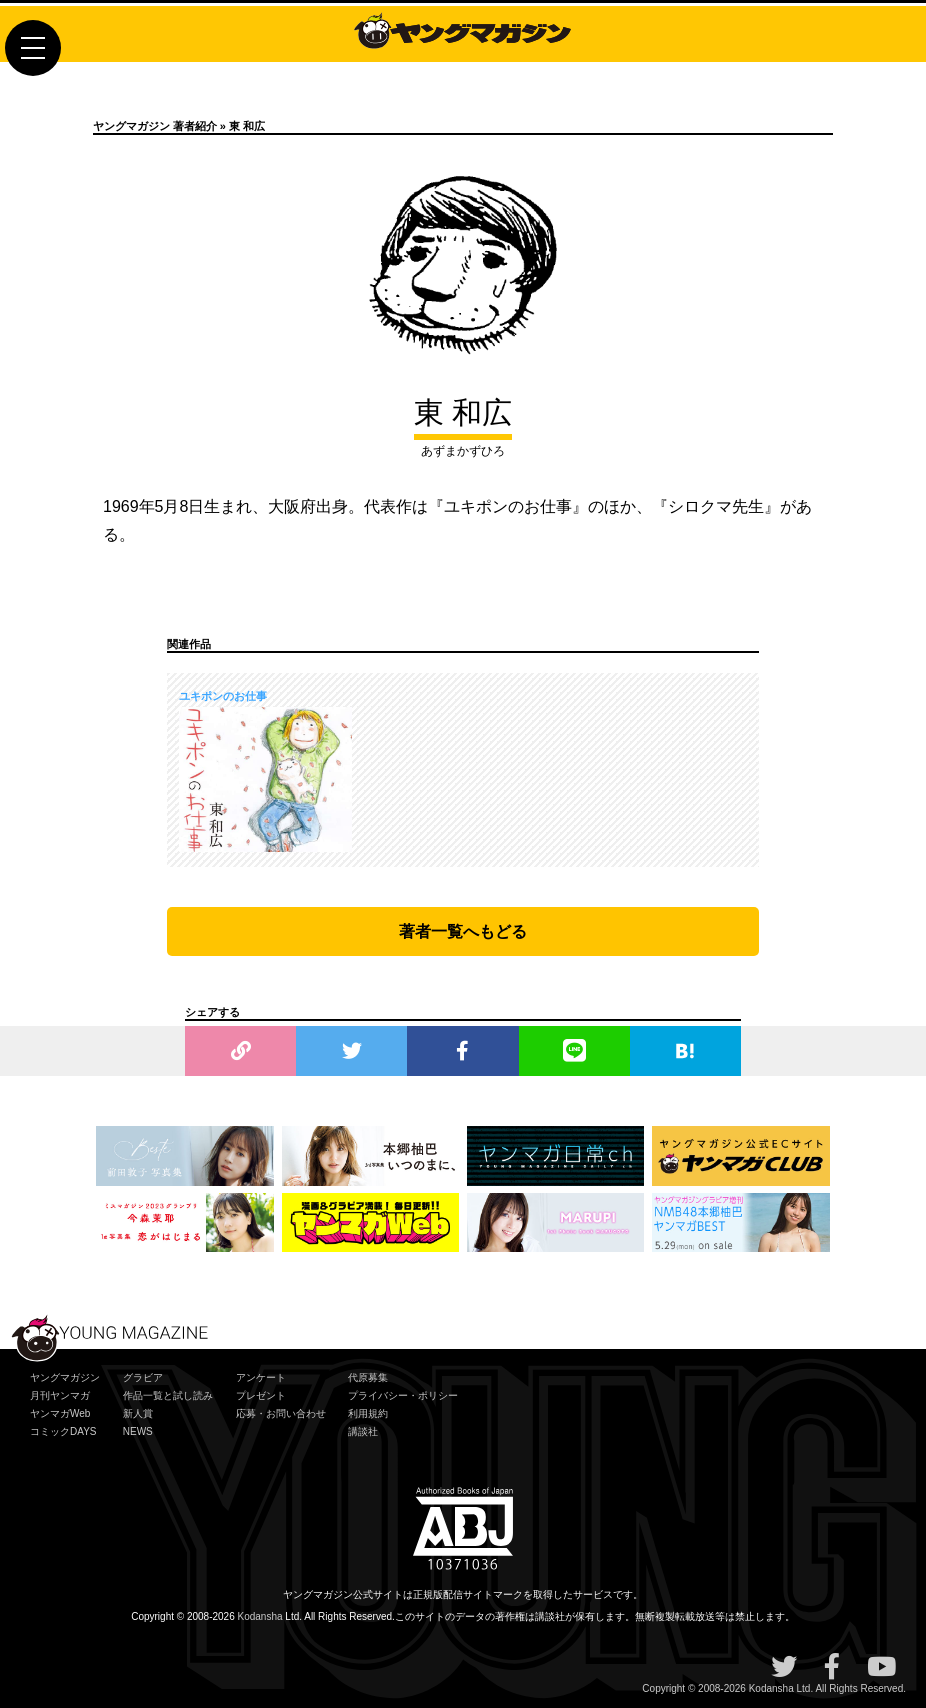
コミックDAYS (63, 1431)
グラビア (143, 1377)
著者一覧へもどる (463, 931)
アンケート (261, 1377)
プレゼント (261, 1395)
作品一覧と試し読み (168, 1395)
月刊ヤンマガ (60, 1395)
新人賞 (138, 1413)
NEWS (138, 1431)
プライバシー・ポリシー (403, 1395)
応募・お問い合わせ (281, 1413)
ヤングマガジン (65, 1377)
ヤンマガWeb (60, 1413)
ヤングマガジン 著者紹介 (155, 126)
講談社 (363, 1431)
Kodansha (260, 1616)
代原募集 (368, 1377)
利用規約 (368, 1413)
